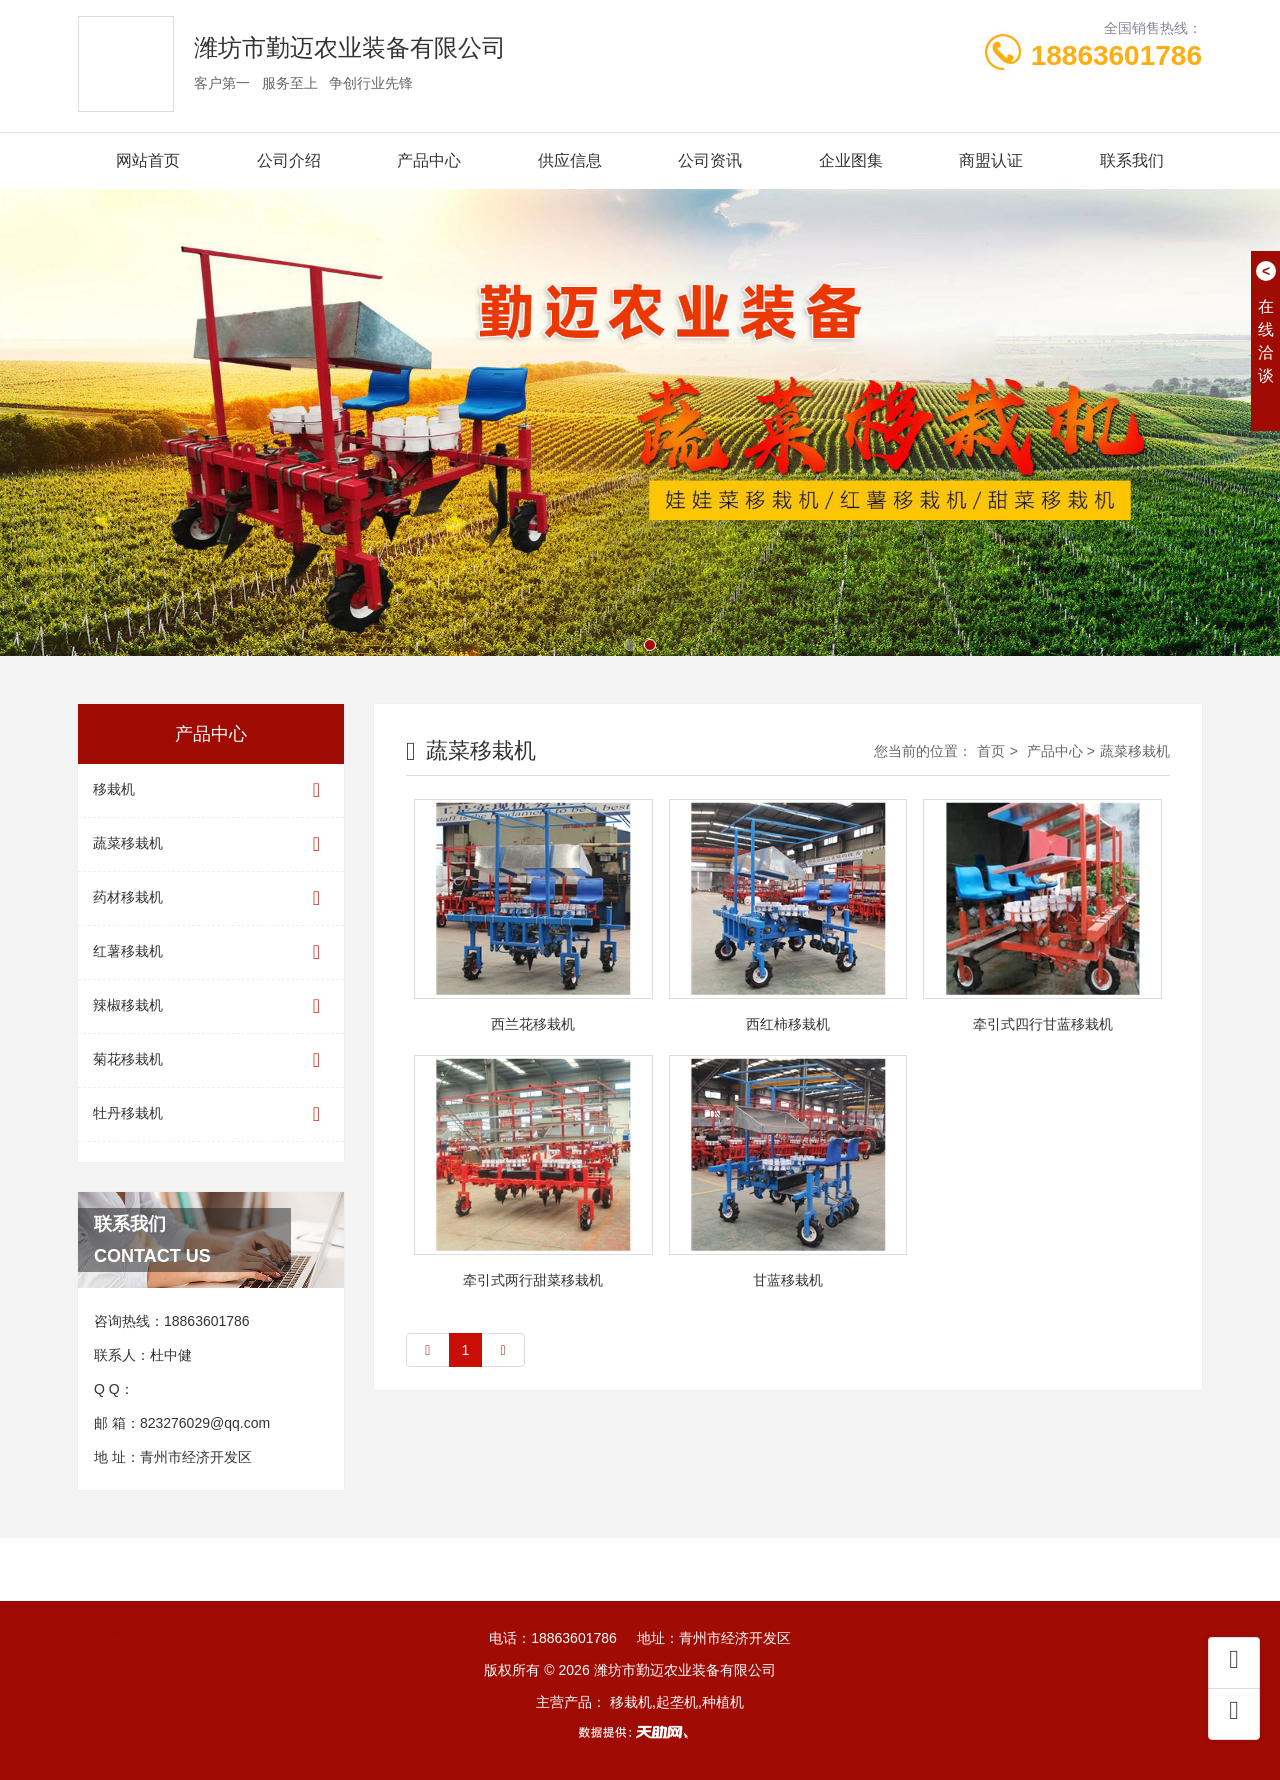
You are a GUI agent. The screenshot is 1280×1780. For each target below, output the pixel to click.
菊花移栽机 (211, 1060)
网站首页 (148, 160)
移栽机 (211, 790)
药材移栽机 (211, 898)
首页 (991, 751)
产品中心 (429, 160)
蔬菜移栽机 (211, 844)
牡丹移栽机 (211, 1114)
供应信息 (570, 160)
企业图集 (851, 160)
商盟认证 (991, 160)
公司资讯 (710, 160)
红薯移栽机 (211, 952)
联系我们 (1132, 160)
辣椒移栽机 (211, 1006)
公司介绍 (289, 160)
